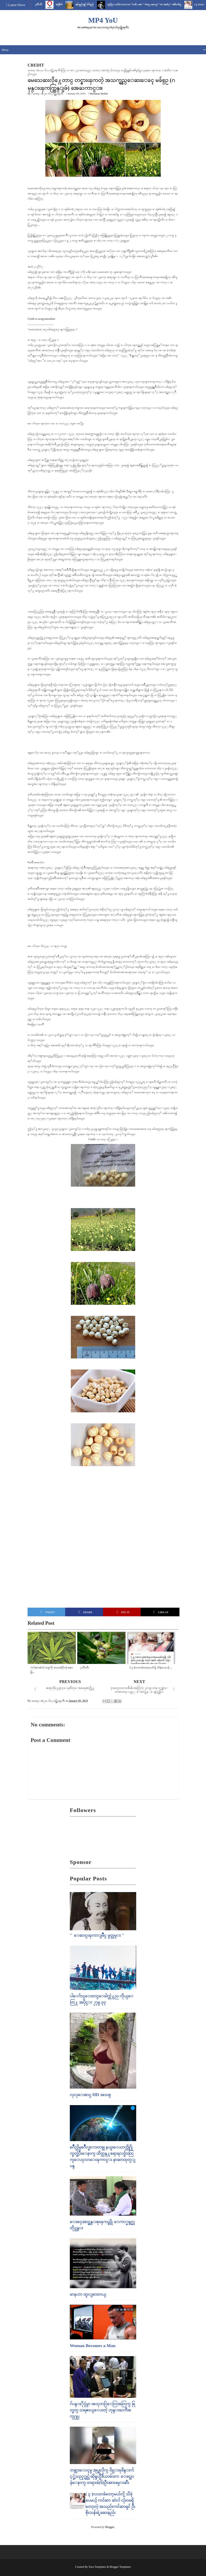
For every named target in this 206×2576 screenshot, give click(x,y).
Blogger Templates (120, 2566)
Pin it (123, 1612)
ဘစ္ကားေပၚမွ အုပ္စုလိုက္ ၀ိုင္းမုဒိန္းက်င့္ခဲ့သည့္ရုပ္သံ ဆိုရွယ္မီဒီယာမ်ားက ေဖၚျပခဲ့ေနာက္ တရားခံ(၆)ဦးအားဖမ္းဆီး (102, 2476)
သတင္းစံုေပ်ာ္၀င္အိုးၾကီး (48, 93)
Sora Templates (97, 2566)
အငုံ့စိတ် (69, 4)
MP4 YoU (103, 20)
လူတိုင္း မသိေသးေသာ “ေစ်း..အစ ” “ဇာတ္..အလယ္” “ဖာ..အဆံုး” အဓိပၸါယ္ (154, 4)
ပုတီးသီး (49, 4)
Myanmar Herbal (99, 93)
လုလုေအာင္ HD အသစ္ (90, 2094)
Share (86, 1612)
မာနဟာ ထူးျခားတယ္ (88, 2294)
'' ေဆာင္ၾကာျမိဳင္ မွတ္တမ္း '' (97, 1935)
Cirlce (160, 1612)
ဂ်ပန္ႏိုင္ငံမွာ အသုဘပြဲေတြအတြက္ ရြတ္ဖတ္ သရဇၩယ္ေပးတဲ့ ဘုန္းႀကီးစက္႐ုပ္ (102, 2410)
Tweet (48, 1612)
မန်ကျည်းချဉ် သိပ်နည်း (94, 4)
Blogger (109, 2527)
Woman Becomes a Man (92, 2345)
